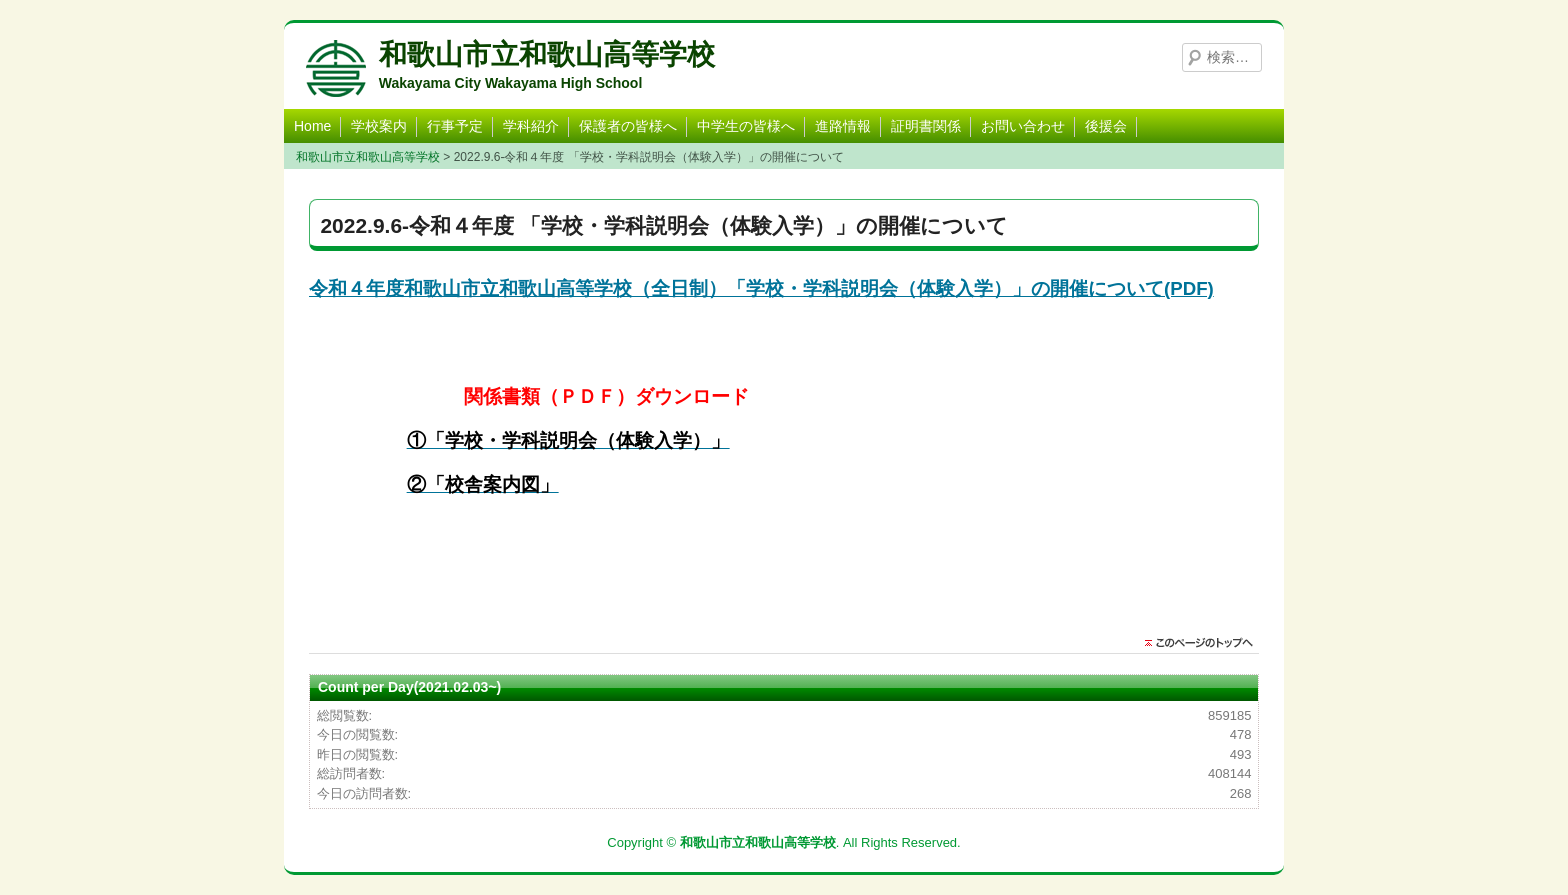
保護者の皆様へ (628, 126)
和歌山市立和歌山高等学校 (547, 54)
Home (312, 126)
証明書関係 (926, 126)
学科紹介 (531, 126)
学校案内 (379, 126)
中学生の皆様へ (746, 126)
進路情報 (843, 126)
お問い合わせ (1023, 126)
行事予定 (455, 126)
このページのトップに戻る (1204, 643)
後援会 (1106, 126)
